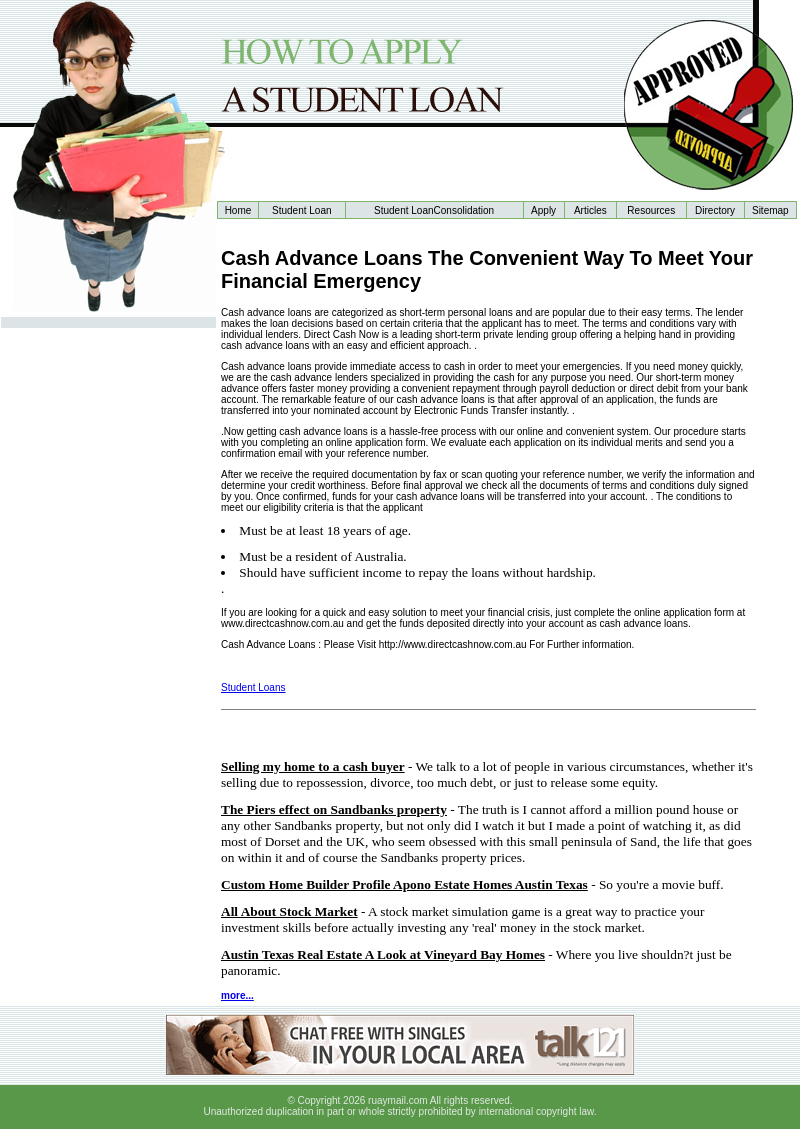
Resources (651, 210)
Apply (543, 210)
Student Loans (253, 687)
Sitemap (770, 210)
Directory (715, 210)
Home (238, 210)
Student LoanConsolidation (434, 210)
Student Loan (302, 210)
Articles (590, 210)
